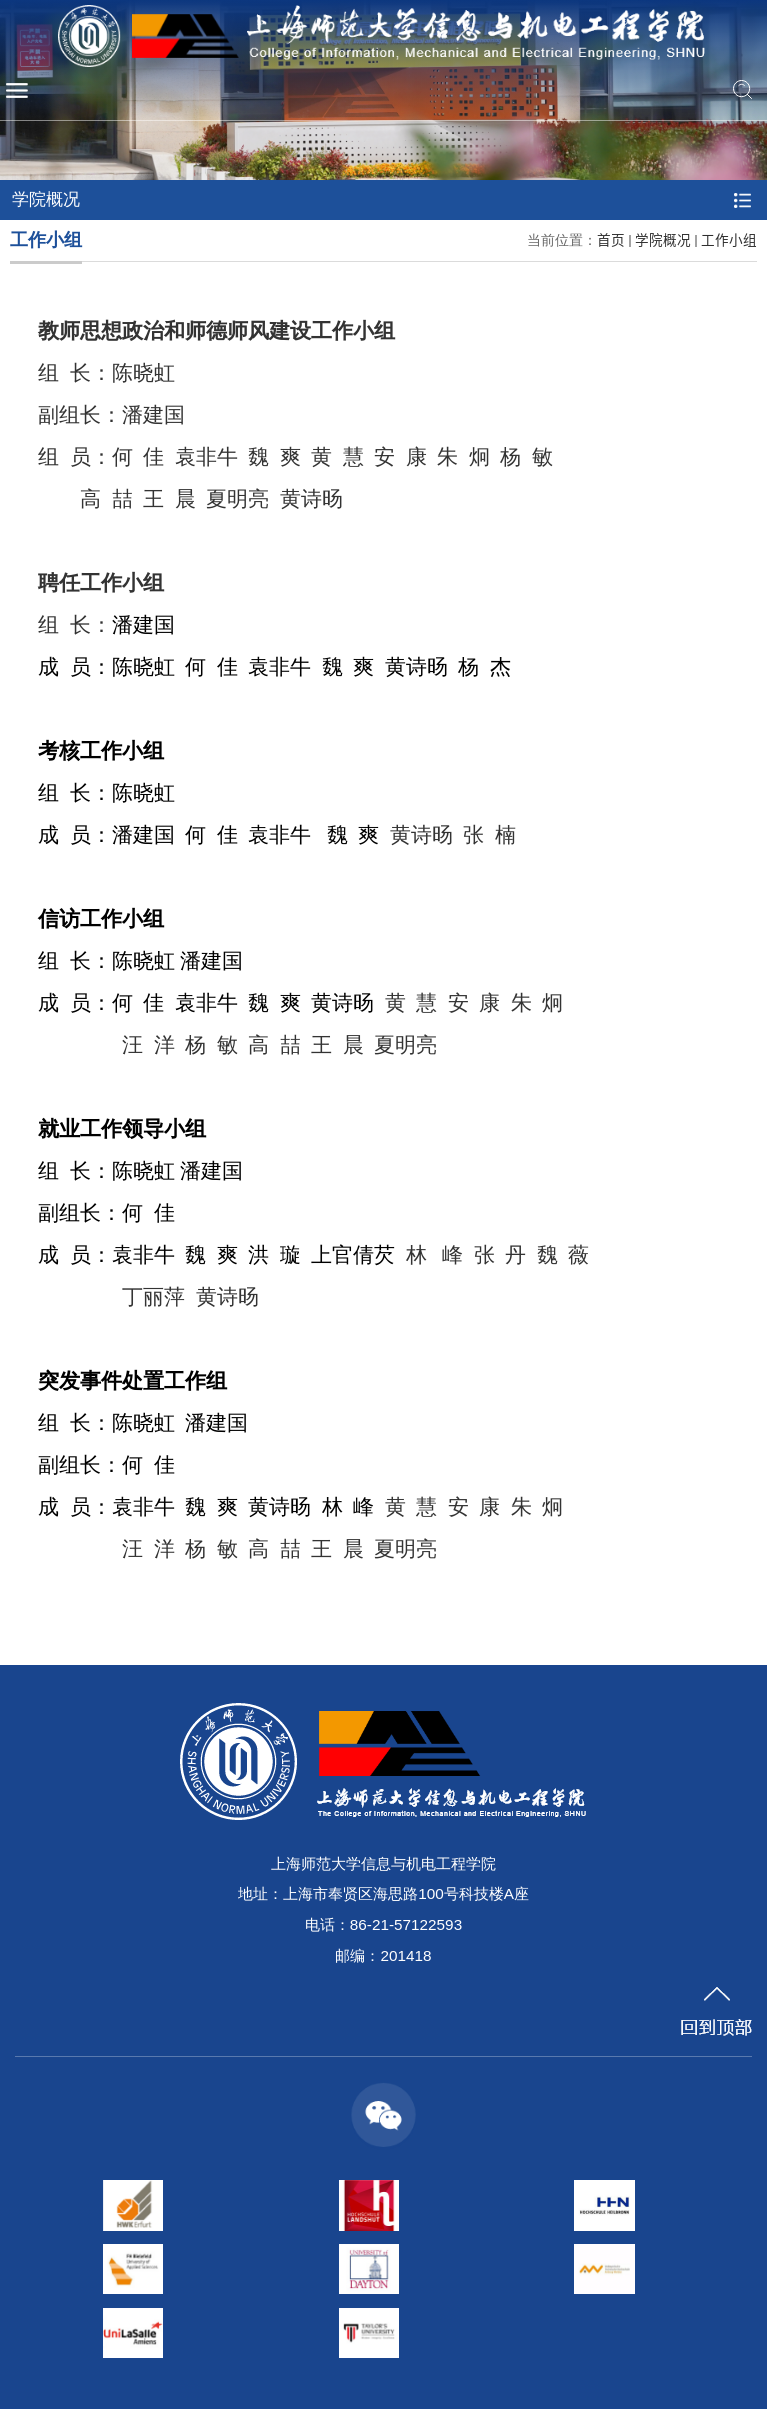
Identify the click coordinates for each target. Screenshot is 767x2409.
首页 (611, 239)
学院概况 (663, 239)
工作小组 (729, 239)
